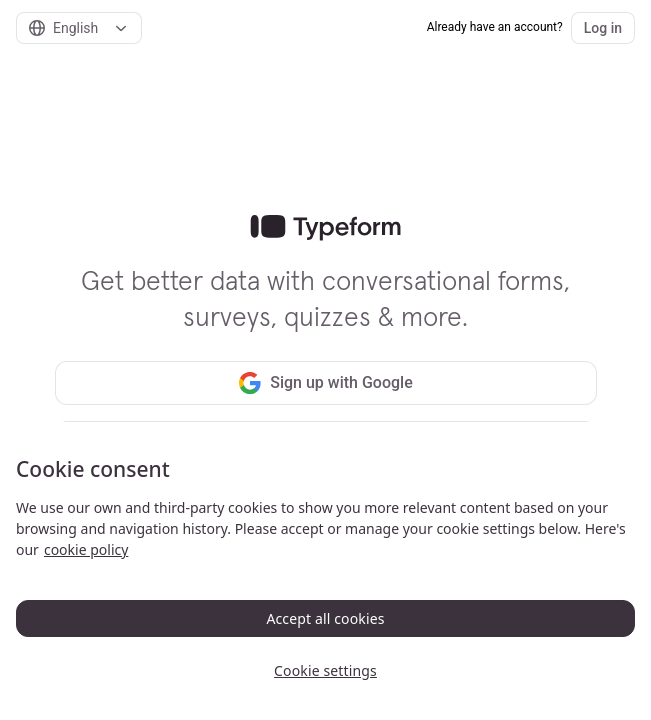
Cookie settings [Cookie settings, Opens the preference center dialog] (325, 670)
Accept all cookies (325, 618)
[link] (325, 228)
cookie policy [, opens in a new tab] (86, 549)
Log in (603, 28)
